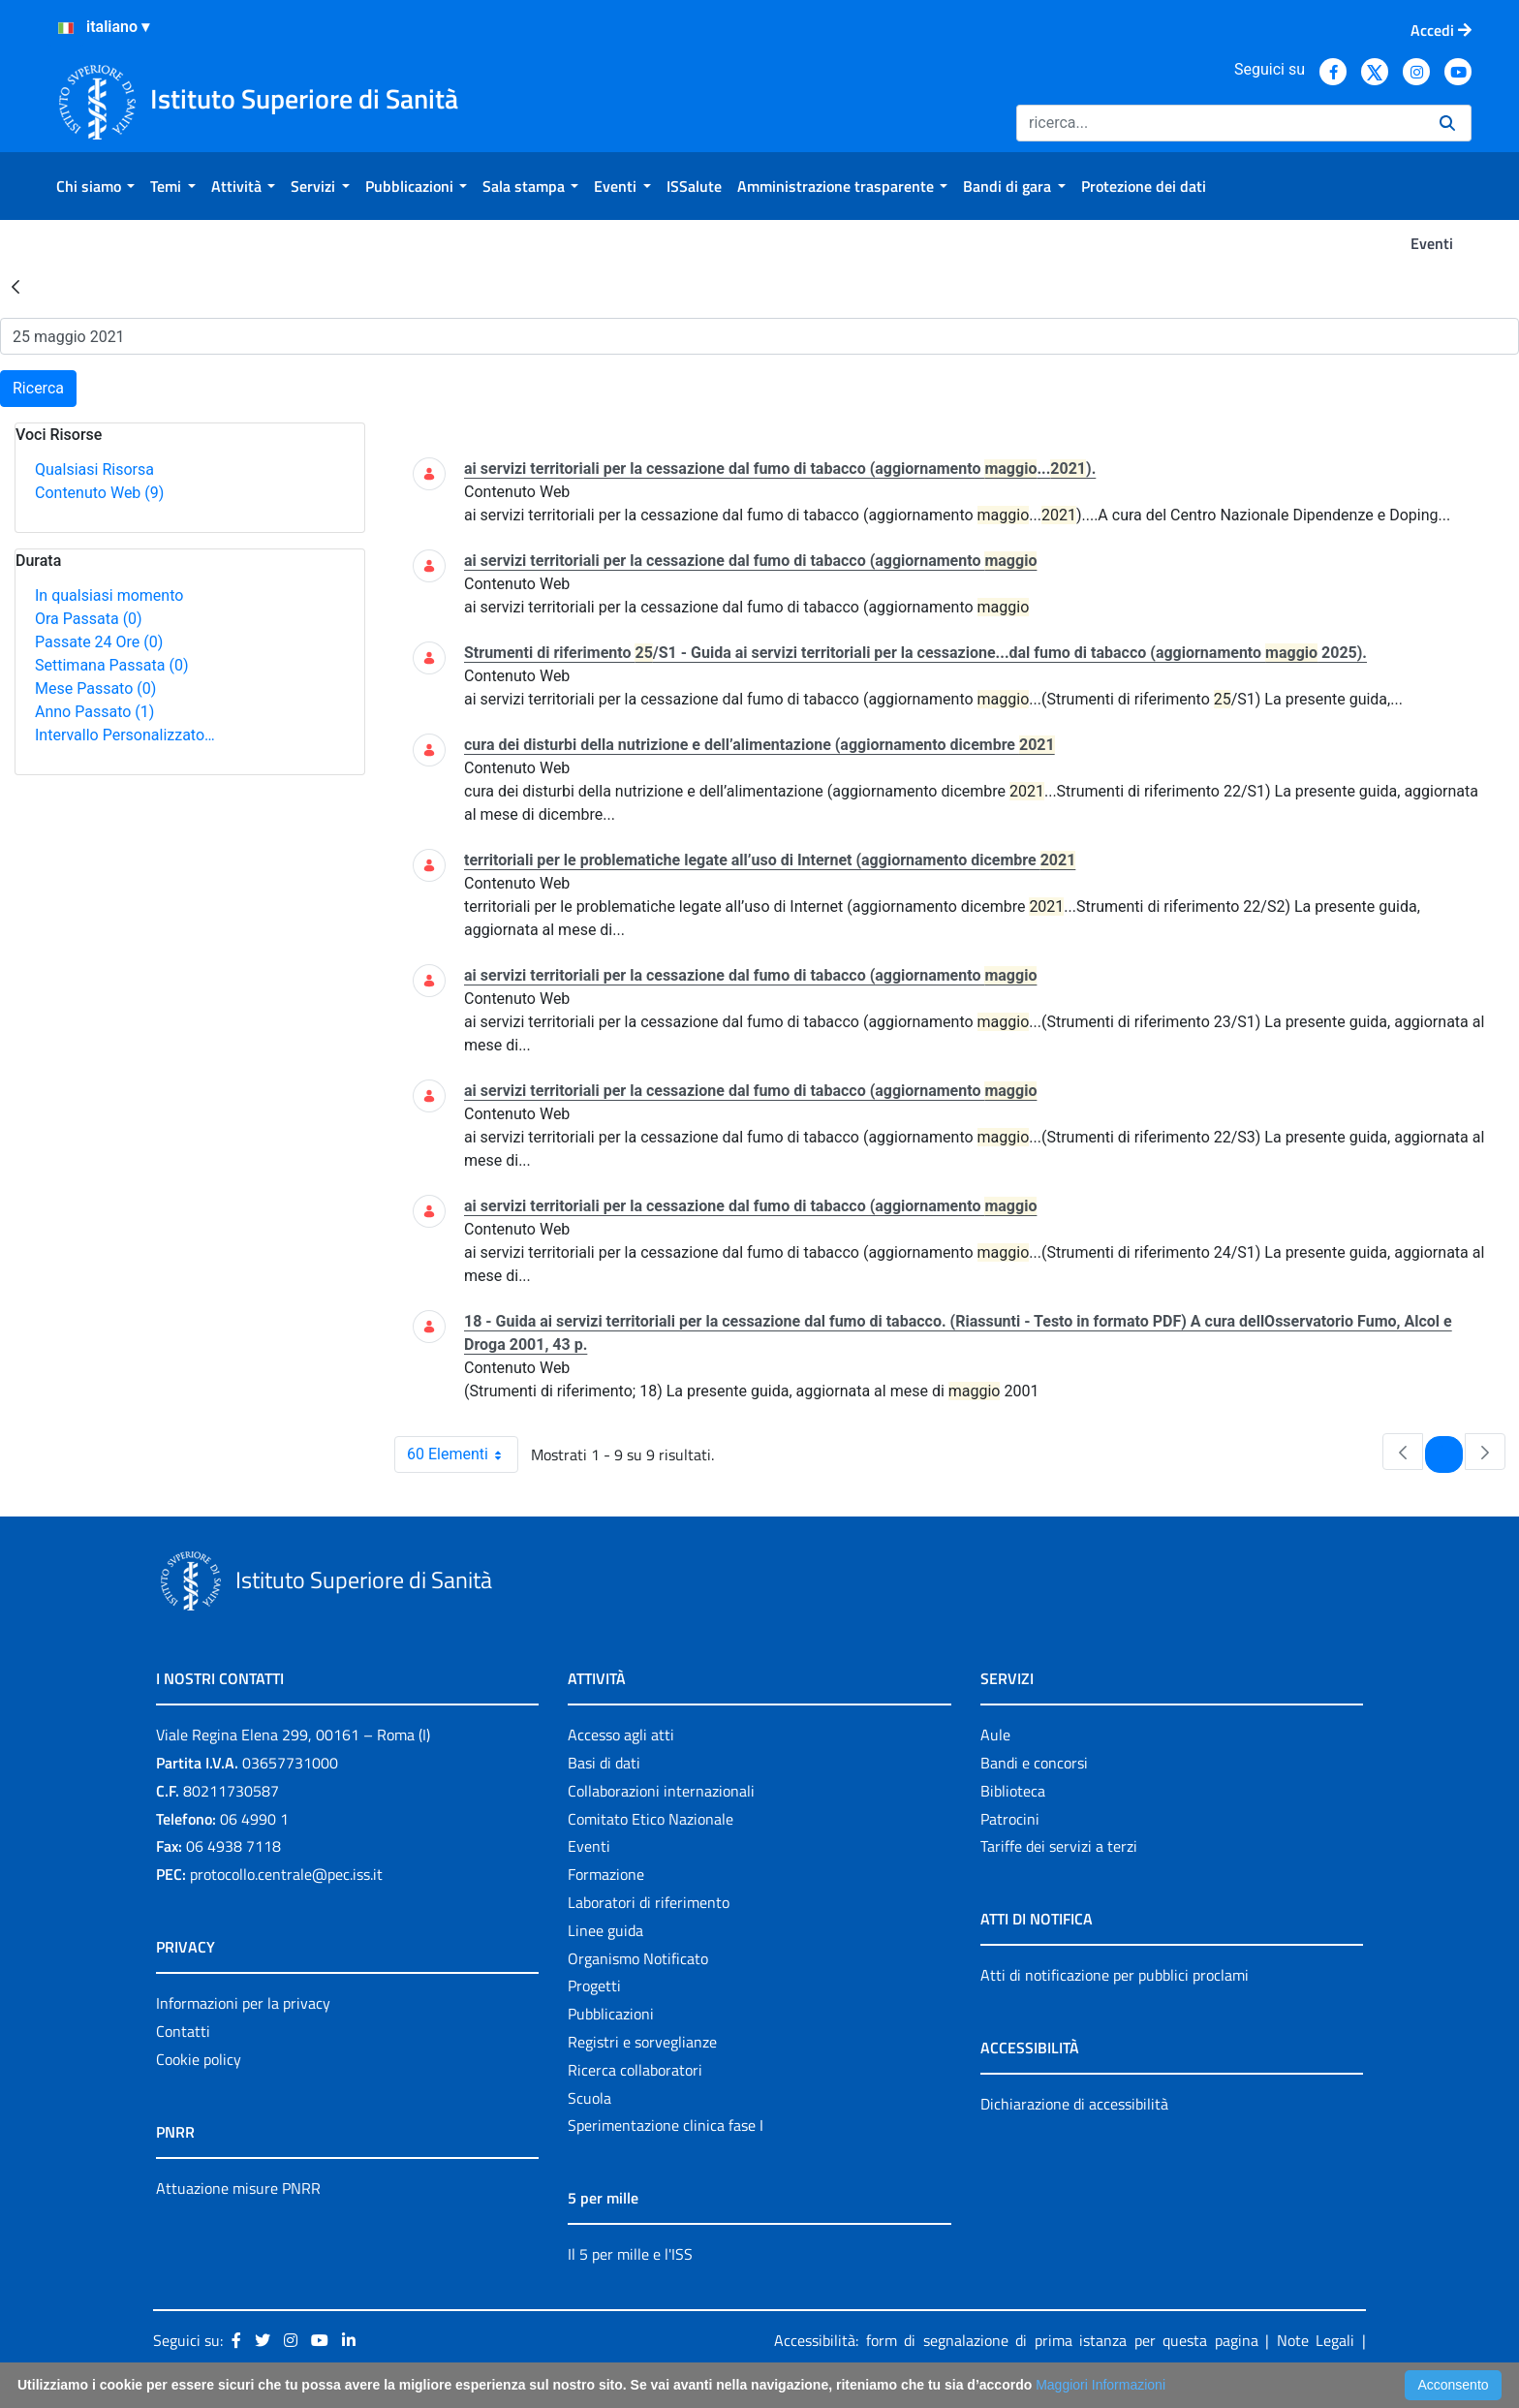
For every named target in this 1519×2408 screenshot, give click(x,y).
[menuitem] (95, 186)
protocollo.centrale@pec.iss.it (286, 1874)
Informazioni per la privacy (243, 2003)
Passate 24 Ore (99, 642)
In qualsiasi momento (109, 595)
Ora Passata (88, 619)
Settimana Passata (111, 665)
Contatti (183, 2031)
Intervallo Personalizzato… (125, 735)
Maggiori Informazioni (1100, 2384)
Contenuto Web (99, 493)
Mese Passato (95, 688)
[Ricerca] (1220, 123)
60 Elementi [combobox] (462, 1454)
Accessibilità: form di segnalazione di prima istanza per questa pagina (1016, 2340)
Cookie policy (198, 2059)
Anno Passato (94, 712)
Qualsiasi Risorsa (94, 469)
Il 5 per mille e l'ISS (630, 2254)
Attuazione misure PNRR (238, 2188)
